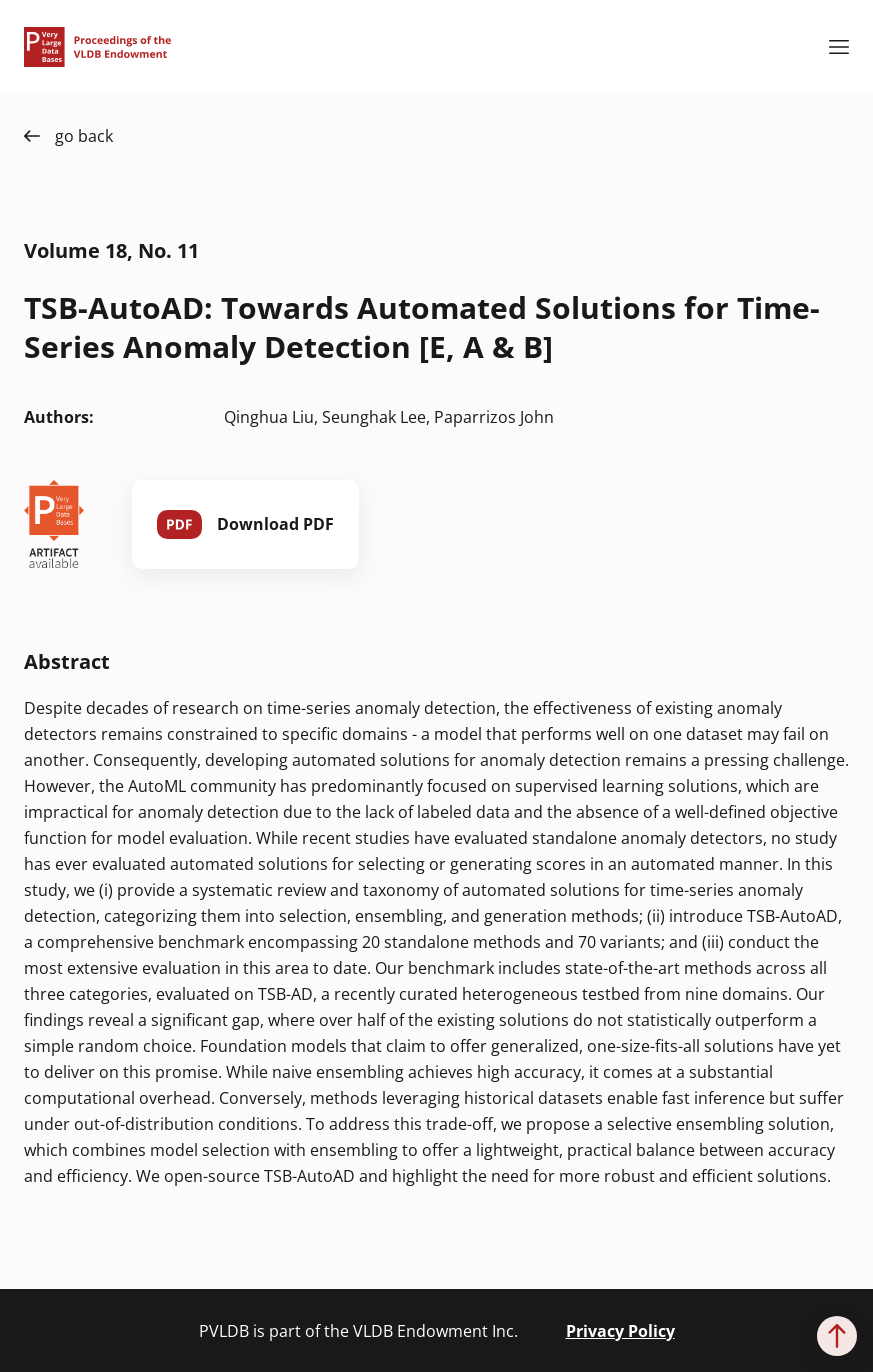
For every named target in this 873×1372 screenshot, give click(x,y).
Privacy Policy (620, 1331)
